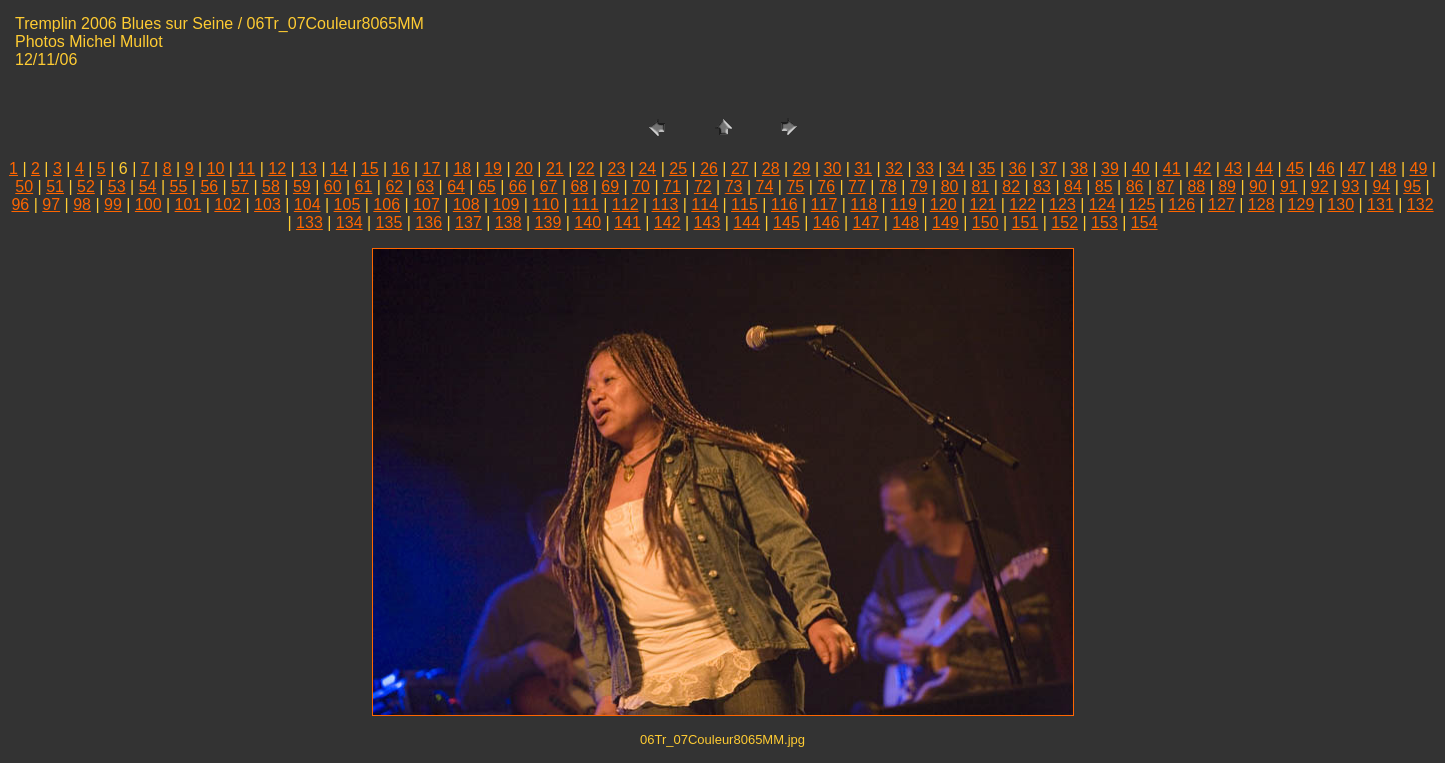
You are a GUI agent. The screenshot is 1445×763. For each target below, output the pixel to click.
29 (802, 168)
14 (339, 168)
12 (277, 168)
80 (950, 186)
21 (555, 168)
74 (765, 186)
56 (209, 186)
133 (309, 222)
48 (1388, 168)
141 (627, 222)
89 (1227, 186)
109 (506, 204)
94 (1381, 186)
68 (580, 186)
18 (462, 168)
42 (1203, 168)
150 (985, 222)
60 (333, 186)
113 (665, 204)
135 (389, 222)
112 (625, 204)
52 (86, 186)
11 (246, 168)
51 (55, 186)
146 (826, 222)
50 (24, 186)
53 (117, 186)
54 (148, 186)
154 (1144, 222)
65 (487, 186)
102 (227, 204)
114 (704, 204)
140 (587, 222)
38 (1079, 168)
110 (545, 204)
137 (468, 222)
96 (20, 204)
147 (866, 222)
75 (795, 186)
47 (1357, 168)
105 (347, 204)
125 (1142, 204)
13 (308, 168)
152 (1064, 222)
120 (943, 204)
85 (1104, 186)
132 (1420, 204)
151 (1025, 222)
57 (240, 186)
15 (370, 168)
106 (386, 204)
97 (51, 204)
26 (709, 168)
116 (784, 204)
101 (188, 204)
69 (610, 186)
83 (1042, 186)
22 (586, 168)
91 (1289, 186)
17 (432, 168)
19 (493, 168)
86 (1135, 186)
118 (863, 204)
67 (549, 186)
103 (267, 204)
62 (394, 186)
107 (426, 204)
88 (1196, 186)
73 (734, 186)
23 (617, 168)
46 (1326, 168)
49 (1419, 168)
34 (956, 168)
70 (641, 186)
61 (364, 186)
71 (672, 186)
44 (1264, 168)
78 (888, 186)
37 (1048, 168)
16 (401, 168)
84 (1073, 186)
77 (857, 186)
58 (271, 186)
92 (1320, 186)
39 (1110, 168)
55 (179, 186)
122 (1022, 204)
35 (987, 168)
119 (903, 204)
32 (894, 168)
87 (1166, 186)
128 (1261, 204)
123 (1062, 204)
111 (585, 204)
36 (1018, 168)
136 (428, 222)
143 (707, 222)
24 (647, 168)
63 (425, 186)
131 (1380, 204)
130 (1340, 204)
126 (1181, 204)
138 (508, 222)
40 (1141, 168)
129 (1301, 204)
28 (771, 168)
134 (349, 222)
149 (945, 222)
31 (863, 168)
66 (518, 186)
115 (744, 204)
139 (548, 222)
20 (524, 168)
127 (1221, 204)
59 (302, 186)
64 (456, 186)
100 (148, 204)
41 (1172, 168)
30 (833, 168)
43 (1233, 168)
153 (1104, 222)
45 (1295, 168)
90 (1258, 186)
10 (216, 168)
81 (980, 186)
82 (1011, 186)
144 (746, 222)
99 (113, 204)
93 (1351, 186)
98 (82, 204)
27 (740, 168)
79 (919, 186)
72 (703, 186)
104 (307, 204)
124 (1102, 204)
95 (1412, 186)
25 (678, 168)
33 (925, 168)
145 (786, 222)
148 (905, 222)
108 (466, 204)
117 (824, 204)
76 (826, 186)
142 (667, 222)
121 (983, 204)
